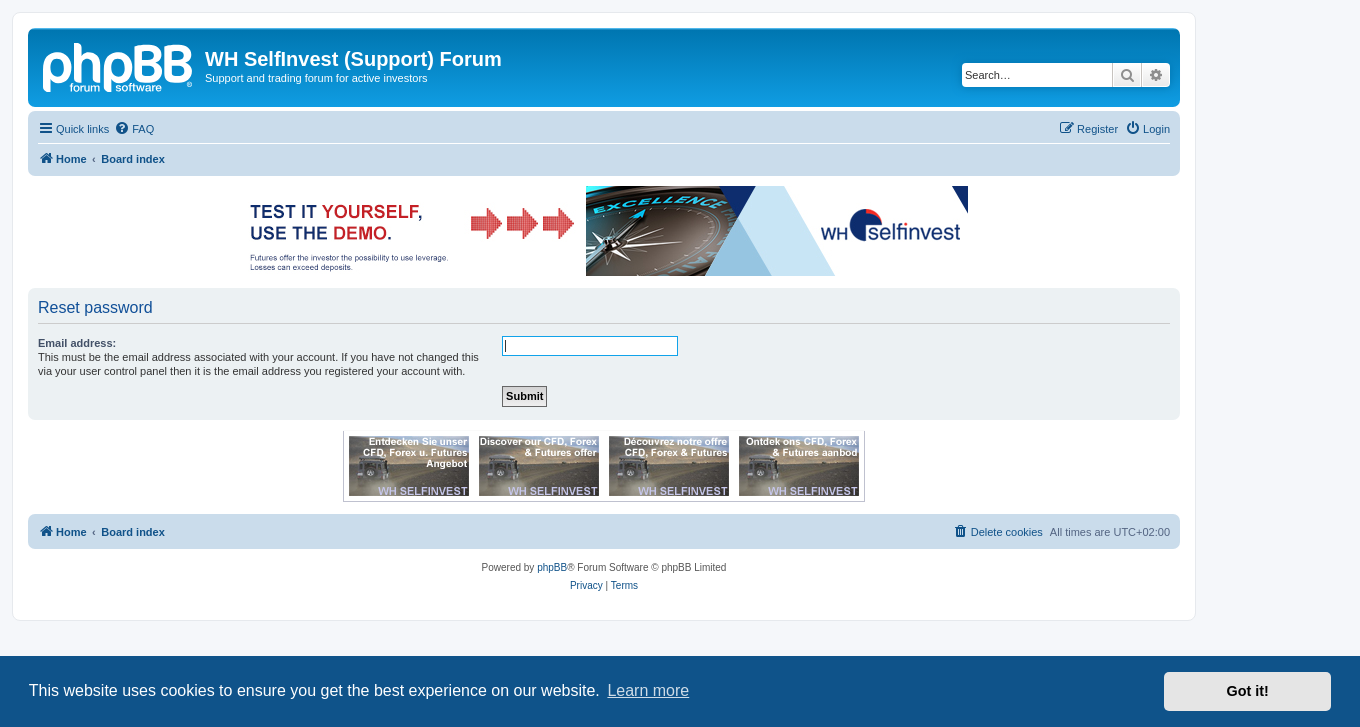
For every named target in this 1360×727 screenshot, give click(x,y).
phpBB (552, 567)
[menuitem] (134, 129)
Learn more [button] (648, 690)
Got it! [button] (1248, 691)
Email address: (77, 343)
